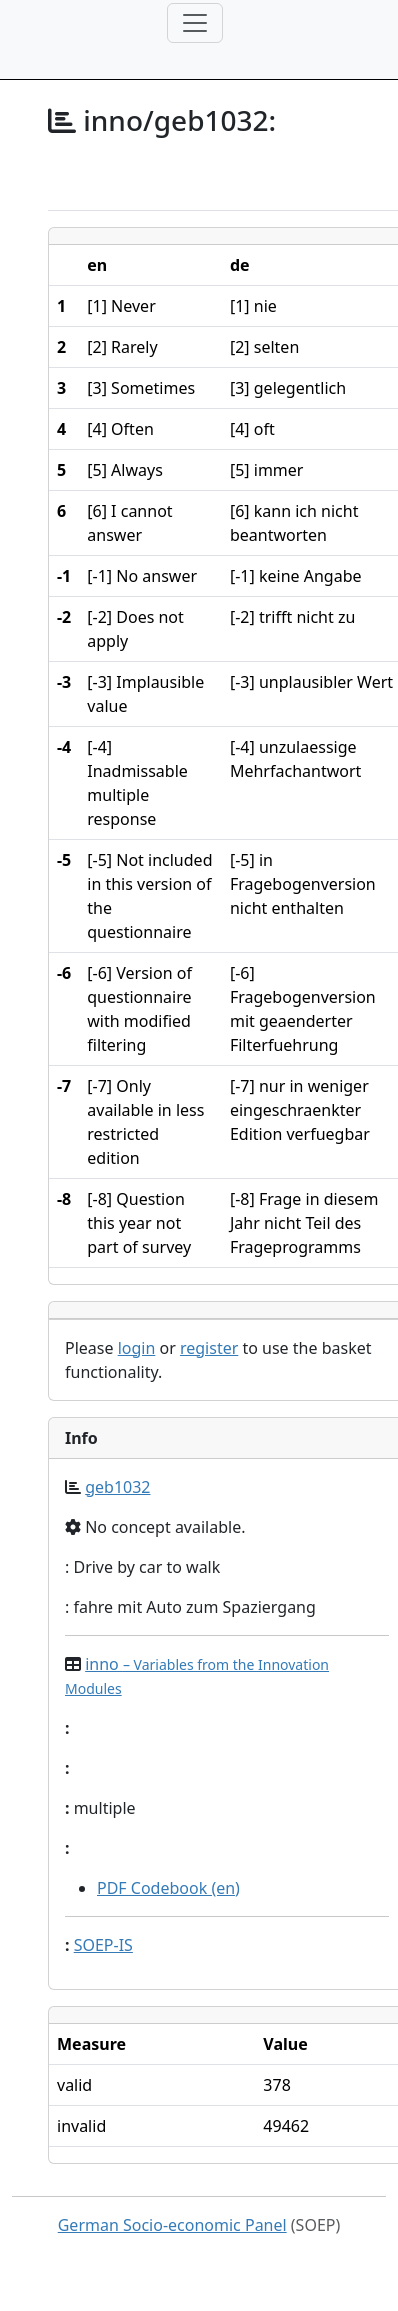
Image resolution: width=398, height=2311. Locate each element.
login (137, 1348)
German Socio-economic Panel (172, 2225)
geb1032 (117, 1487)
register (209, 1348)
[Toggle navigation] (195, 23)
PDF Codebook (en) (168, 1888)
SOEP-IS (103, 1945)
